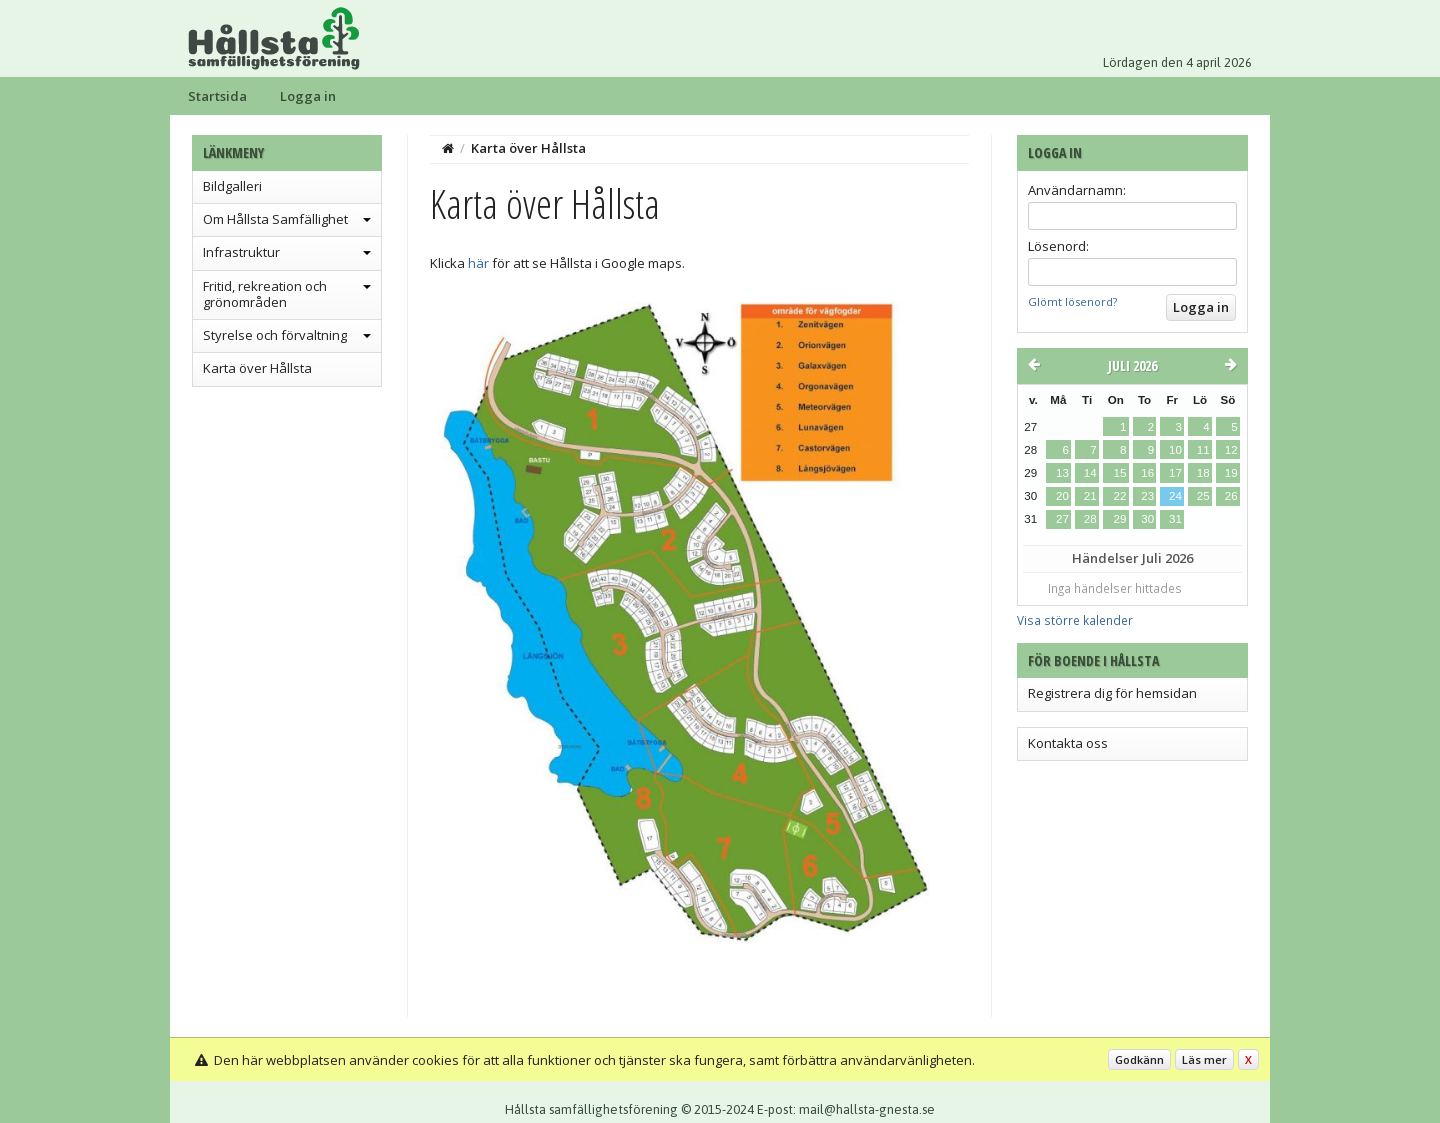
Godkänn (1139, 1059)
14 (1090, 473)
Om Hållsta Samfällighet (275, 219)
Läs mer (1204, 1059)
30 (1147, 519)
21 (1090, 496)
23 (1147, 496)
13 (1062, 473)
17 (1175, 473)
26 (1231, 496)
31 (1175, 519)
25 (1203, 496)
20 (1062, 496)
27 (1062, 519)
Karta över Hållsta (257, 368)
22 (1119, 496)
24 (1175, 496)
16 (1147, 473)
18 (1203, 473)
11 (1203, 450)
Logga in (308, 96)
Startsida (217, 96)
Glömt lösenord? (1072, 301)
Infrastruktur (241, 252)
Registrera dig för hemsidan (1112, 693)
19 (1231, 473)
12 (1231, 450)
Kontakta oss (1068, 743)
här (478, 263)
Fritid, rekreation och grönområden (265, 294)
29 (1119, 519)
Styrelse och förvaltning (275, 335)
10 (1175, 450)
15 (1119, 473)
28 (1090, 519)
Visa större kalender (1075, 620)
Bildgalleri (232, 186)
